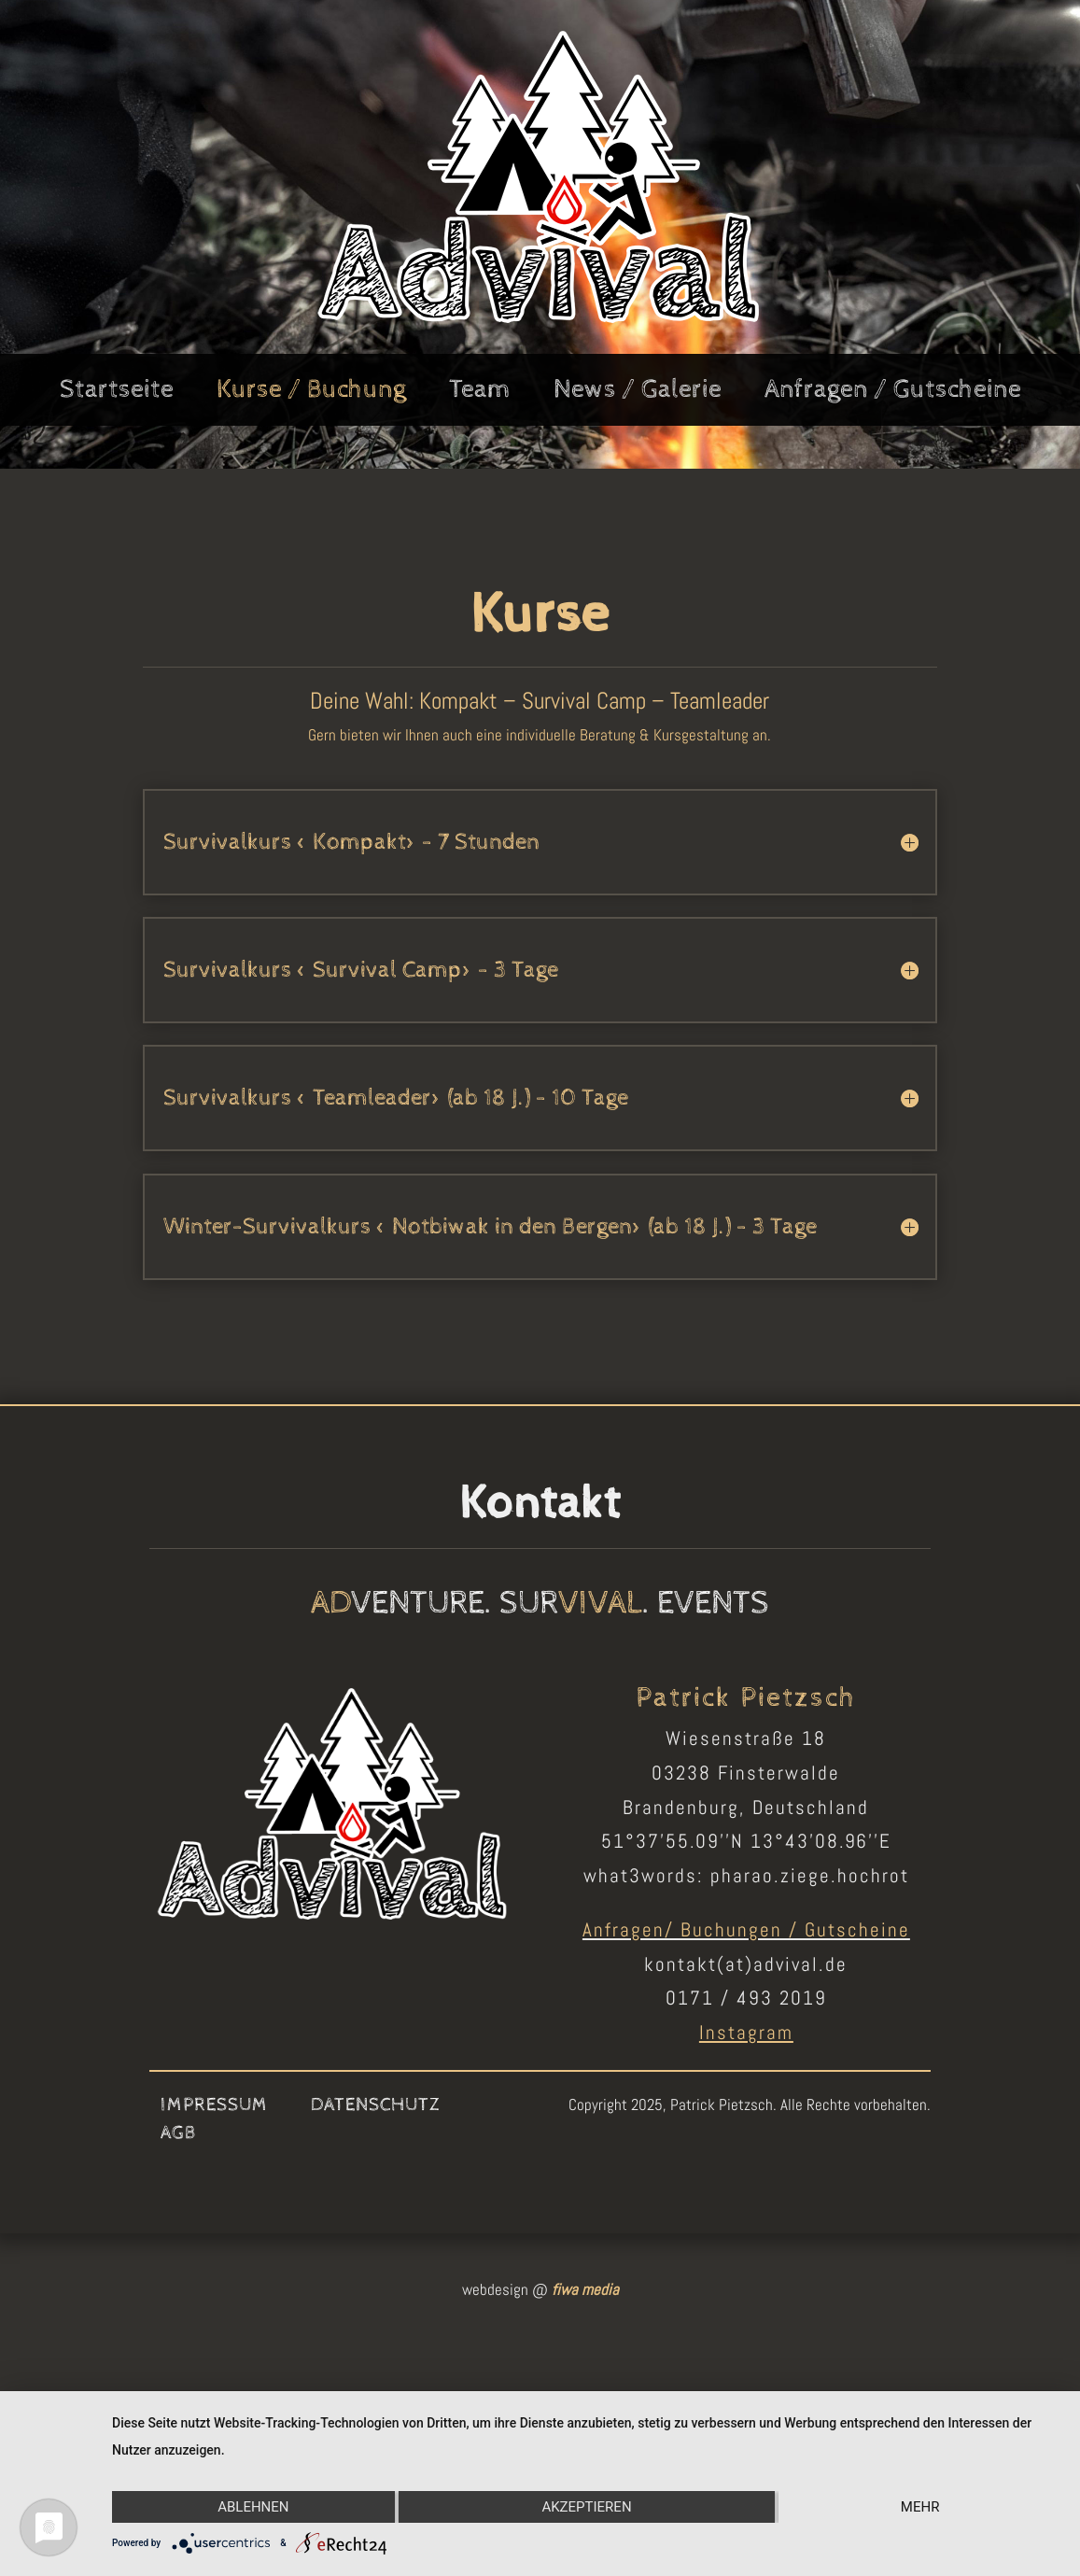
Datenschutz (376, 2107)
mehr (920, 2507)
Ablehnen (252, 2507)
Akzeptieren (586, 2507)
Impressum (214, 2107)
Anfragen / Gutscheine (892, 393)
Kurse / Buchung (311, 393)
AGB (179, 2135)
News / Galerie (638, 393)
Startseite (117, 393)
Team (480, 393)
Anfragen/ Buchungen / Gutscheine (746, 1929)
